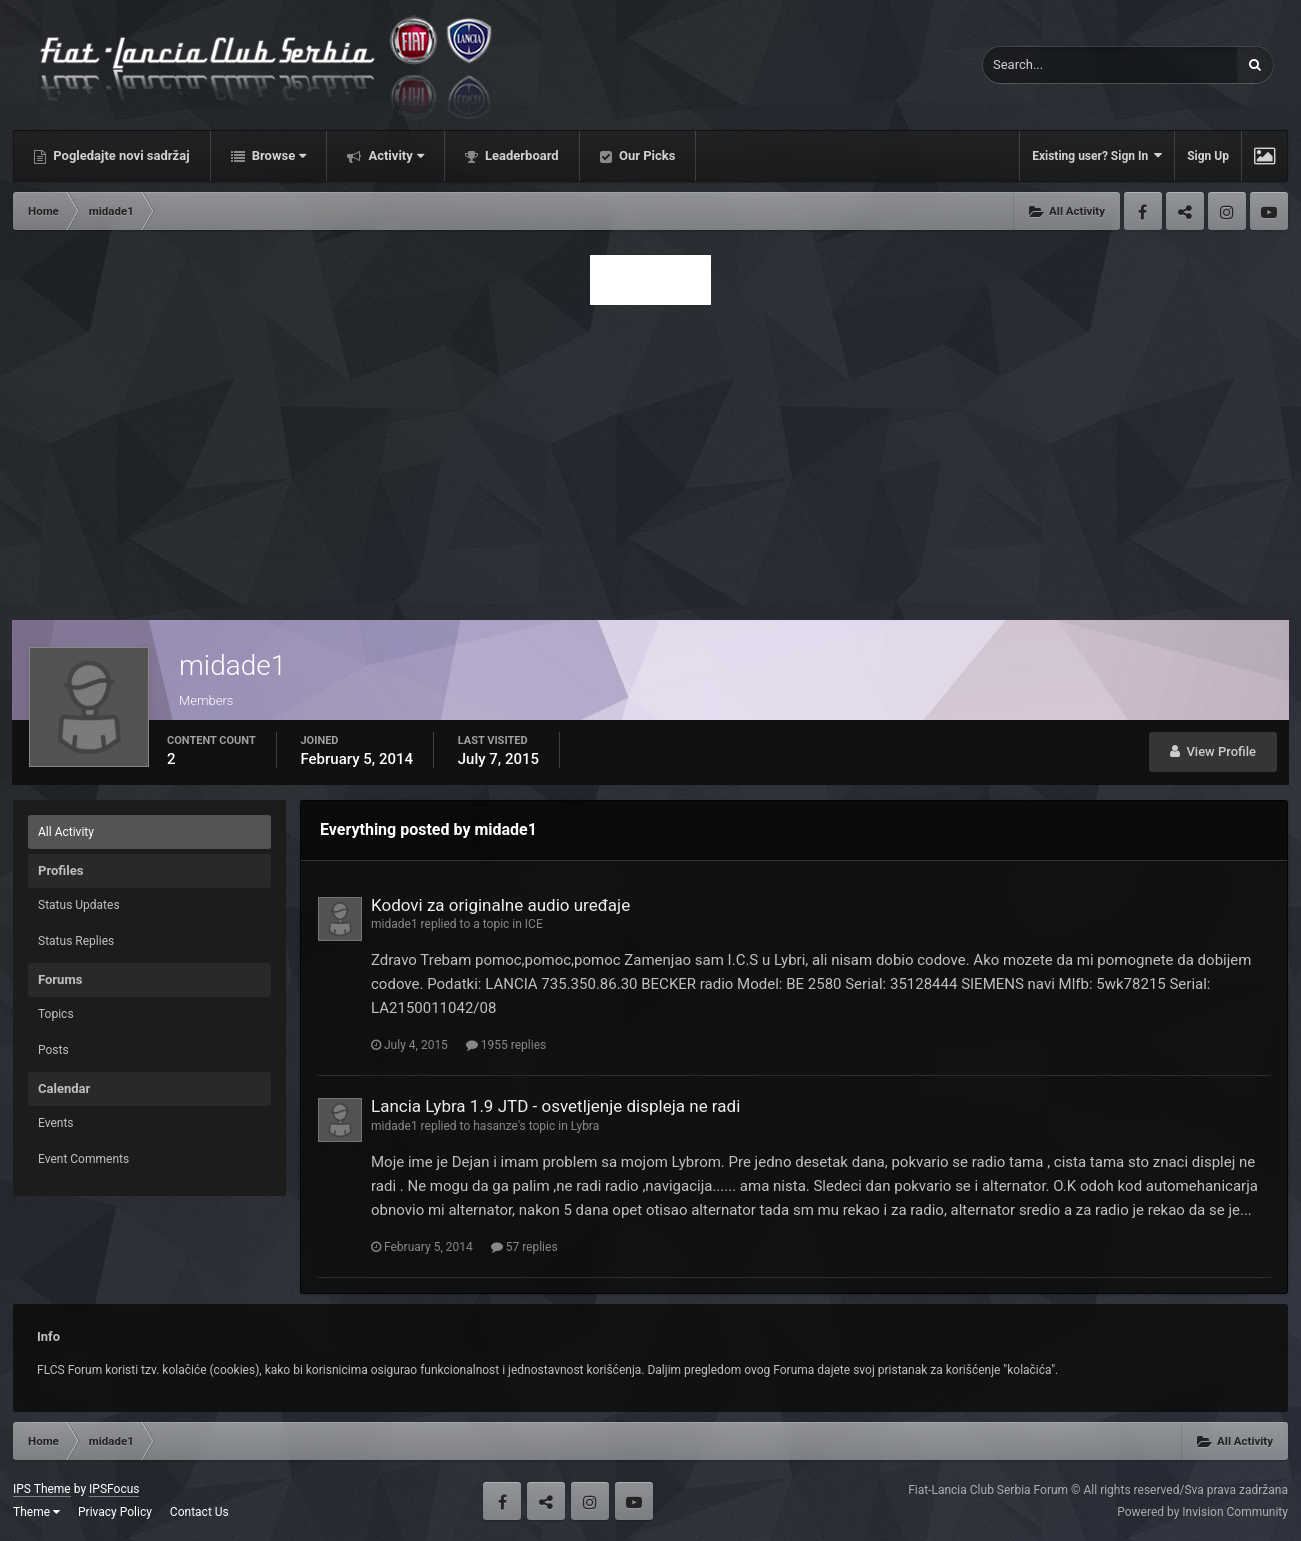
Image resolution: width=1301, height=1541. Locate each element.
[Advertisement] (651, 457)
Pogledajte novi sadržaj (120, 155)
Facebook (1143, 211)
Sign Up (1208, 156)
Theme (36, 1512)
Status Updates (79, 905)
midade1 (394, 924)
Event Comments (83, 1159)
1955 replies (506, 1045)
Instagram (1227, 211)
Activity (394, 155)
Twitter (1185, 211)
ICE (534, 924)
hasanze (495, 1126)
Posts (53, 1050)
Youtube (1269, 211)
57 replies (524, 1247)
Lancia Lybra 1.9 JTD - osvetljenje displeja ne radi (555, 1106)
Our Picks (646, 155)
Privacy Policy (115, 1512)
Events (56, 1123)
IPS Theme (42, 1489)
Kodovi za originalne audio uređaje (500, 905)
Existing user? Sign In (1097, 155)
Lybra (585, 1126)
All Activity (66, 832)
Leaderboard (520, 155)
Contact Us (199, 1512)
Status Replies (76, 941)
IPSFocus (114, 1489)
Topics (56, 1014)
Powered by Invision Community (1202, 1512)
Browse (278, 155)
